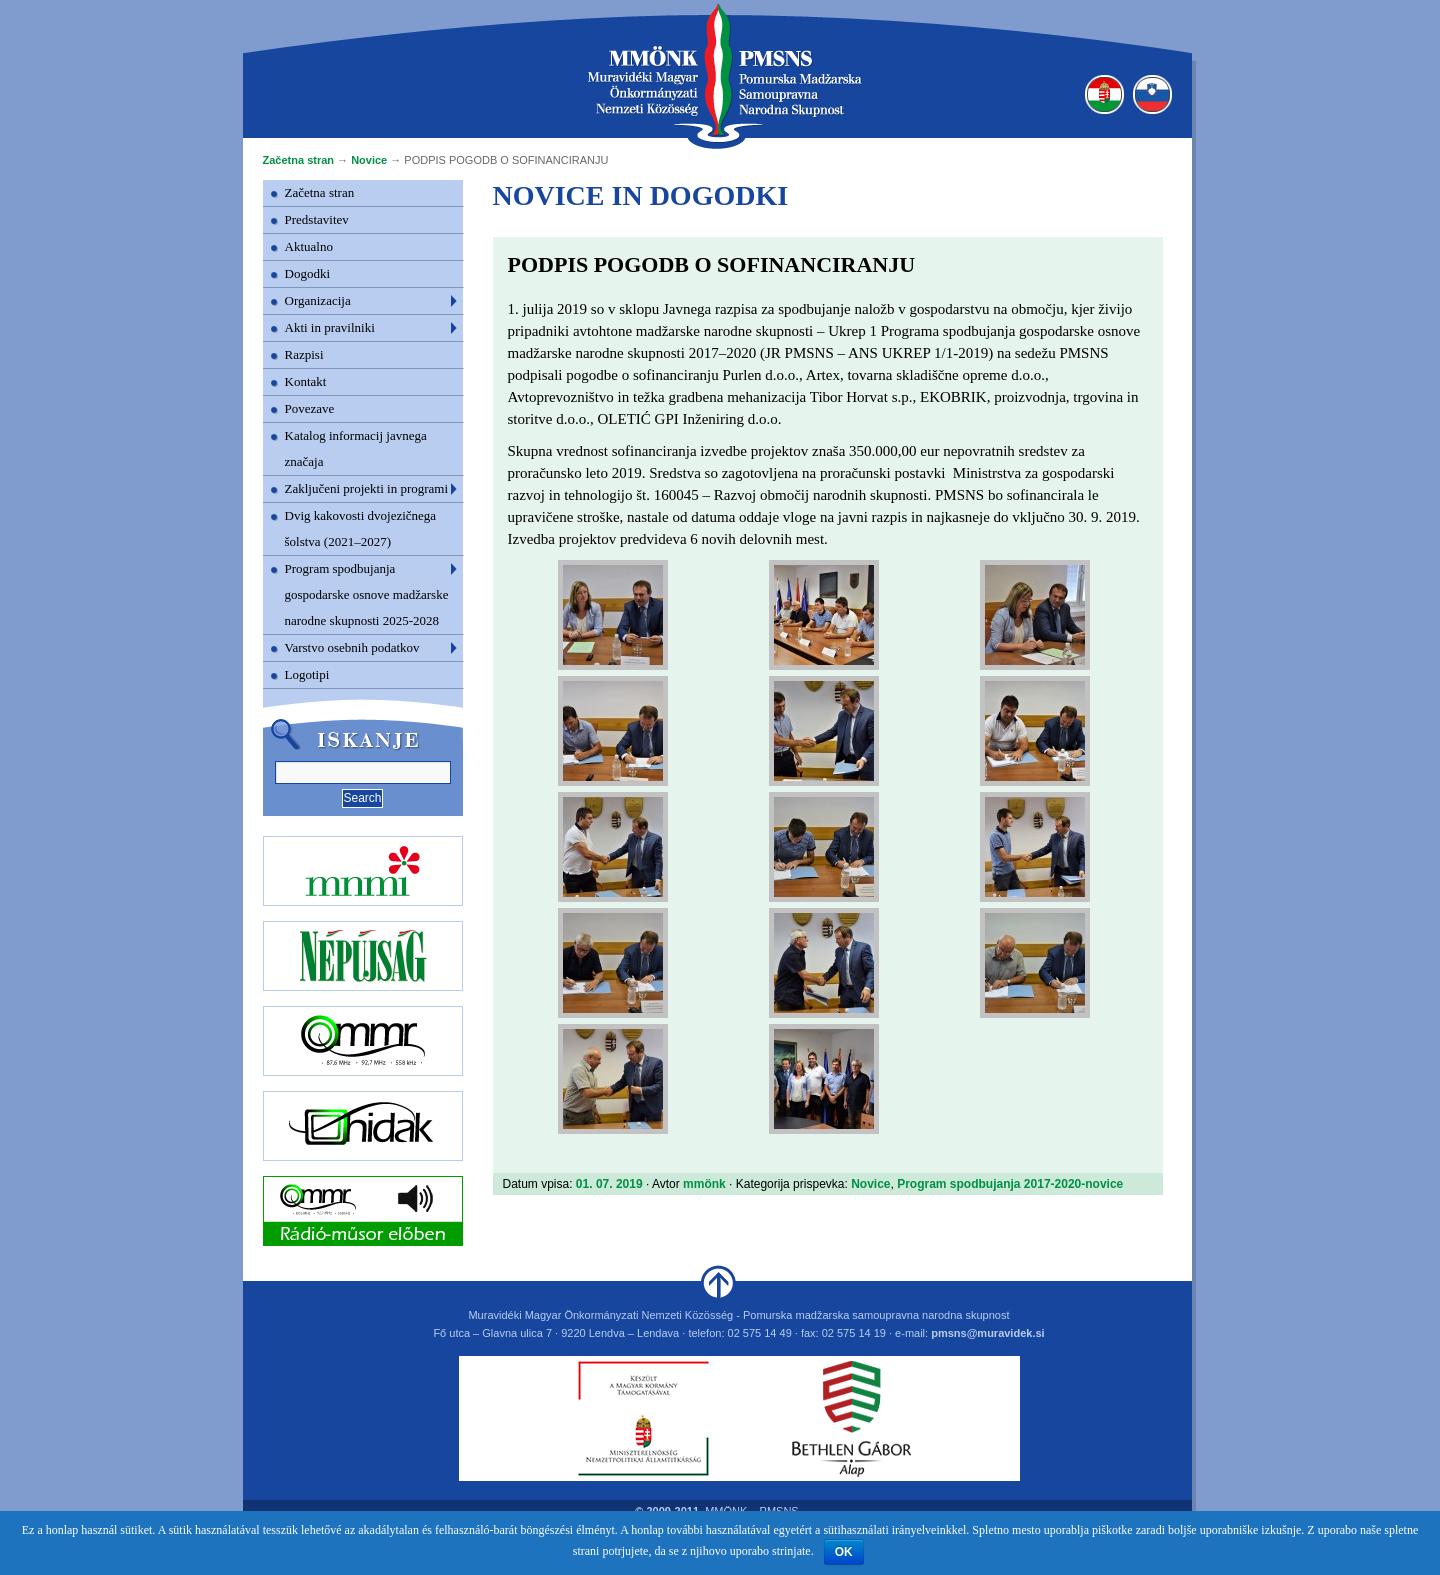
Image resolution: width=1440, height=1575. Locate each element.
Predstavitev (317, 219)
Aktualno (309, 246)
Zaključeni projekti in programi (367, 488)
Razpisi (304, 354)
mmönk (704, 1184)
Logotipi (307, 674)
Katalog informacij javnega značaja (356, 448)
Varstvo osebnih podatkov (352, 647)
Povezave (310, 408)
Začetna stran (299, 160)
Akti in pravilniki (330, 327)
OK (844, 1552)
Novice (369, 160)
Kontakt (306, 381)
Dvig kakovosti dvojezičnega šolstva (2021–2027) (361, 528)
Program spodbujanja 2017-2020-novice (1010, 1184)
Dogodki (308, 273)
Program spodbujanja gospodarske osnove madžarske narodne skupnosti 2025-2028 (367, 594)
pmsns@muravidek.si (987, 1333)
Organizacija (318, 300)
